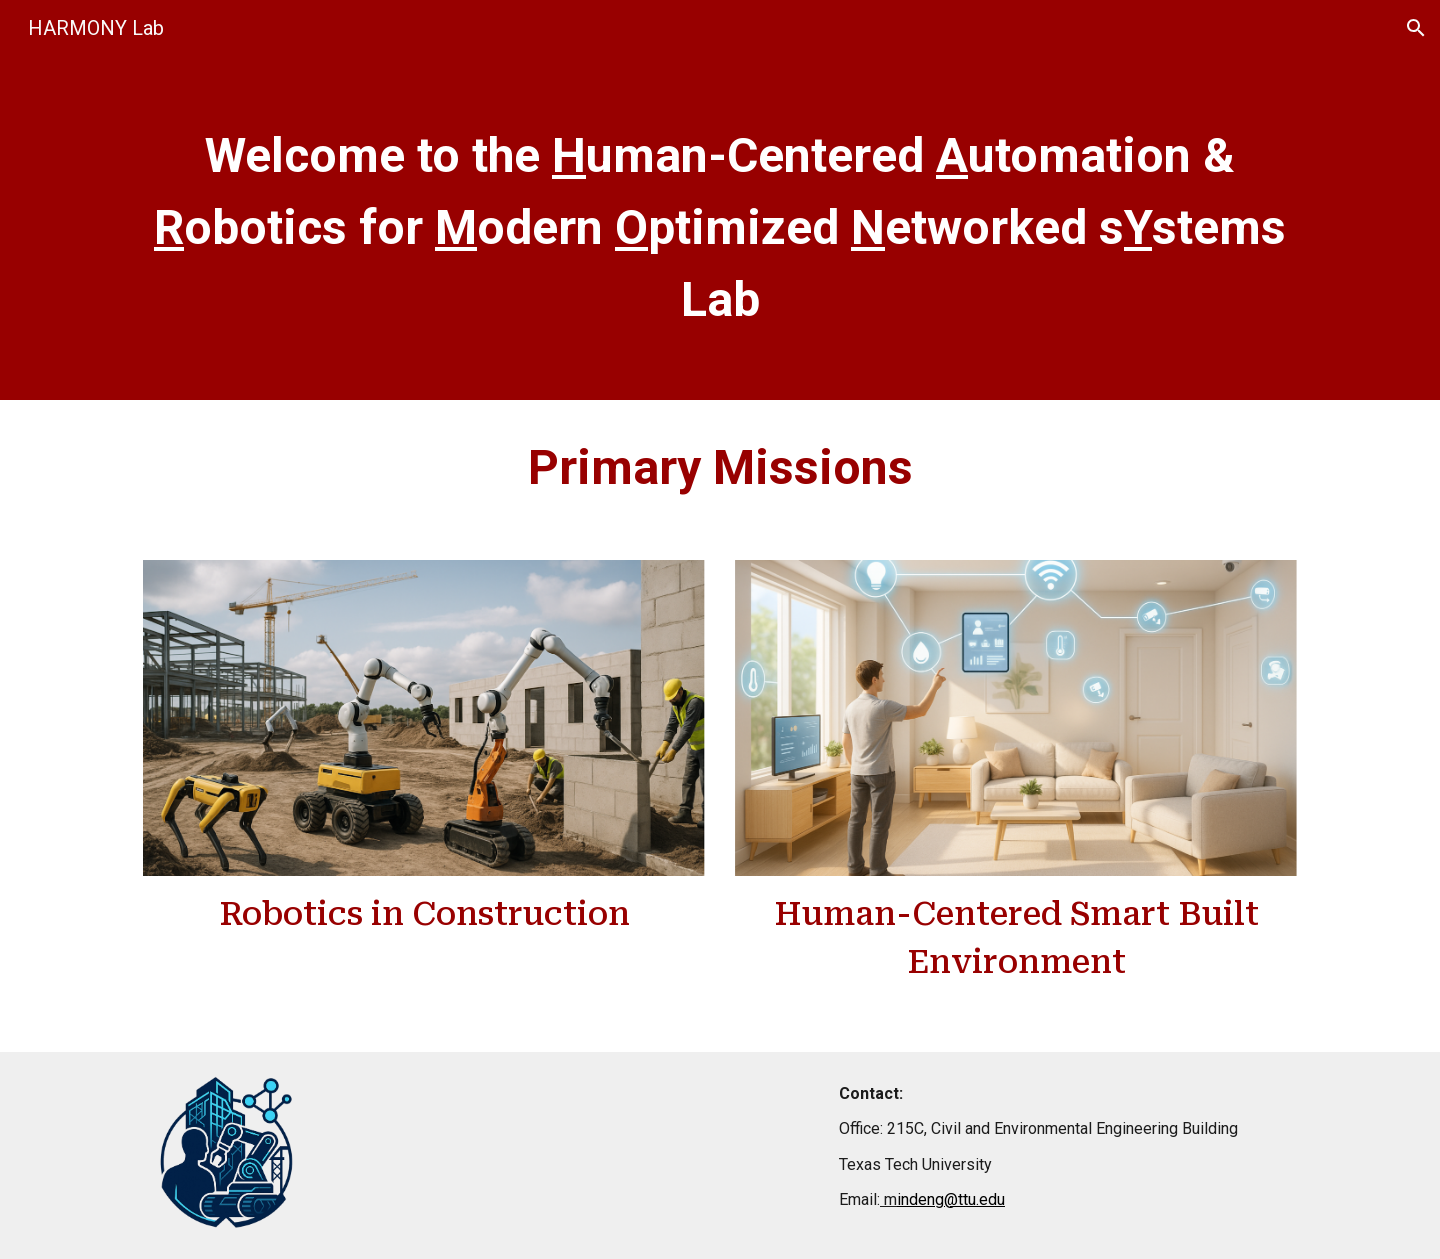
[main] (720, 228)
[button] (1416, 28)
